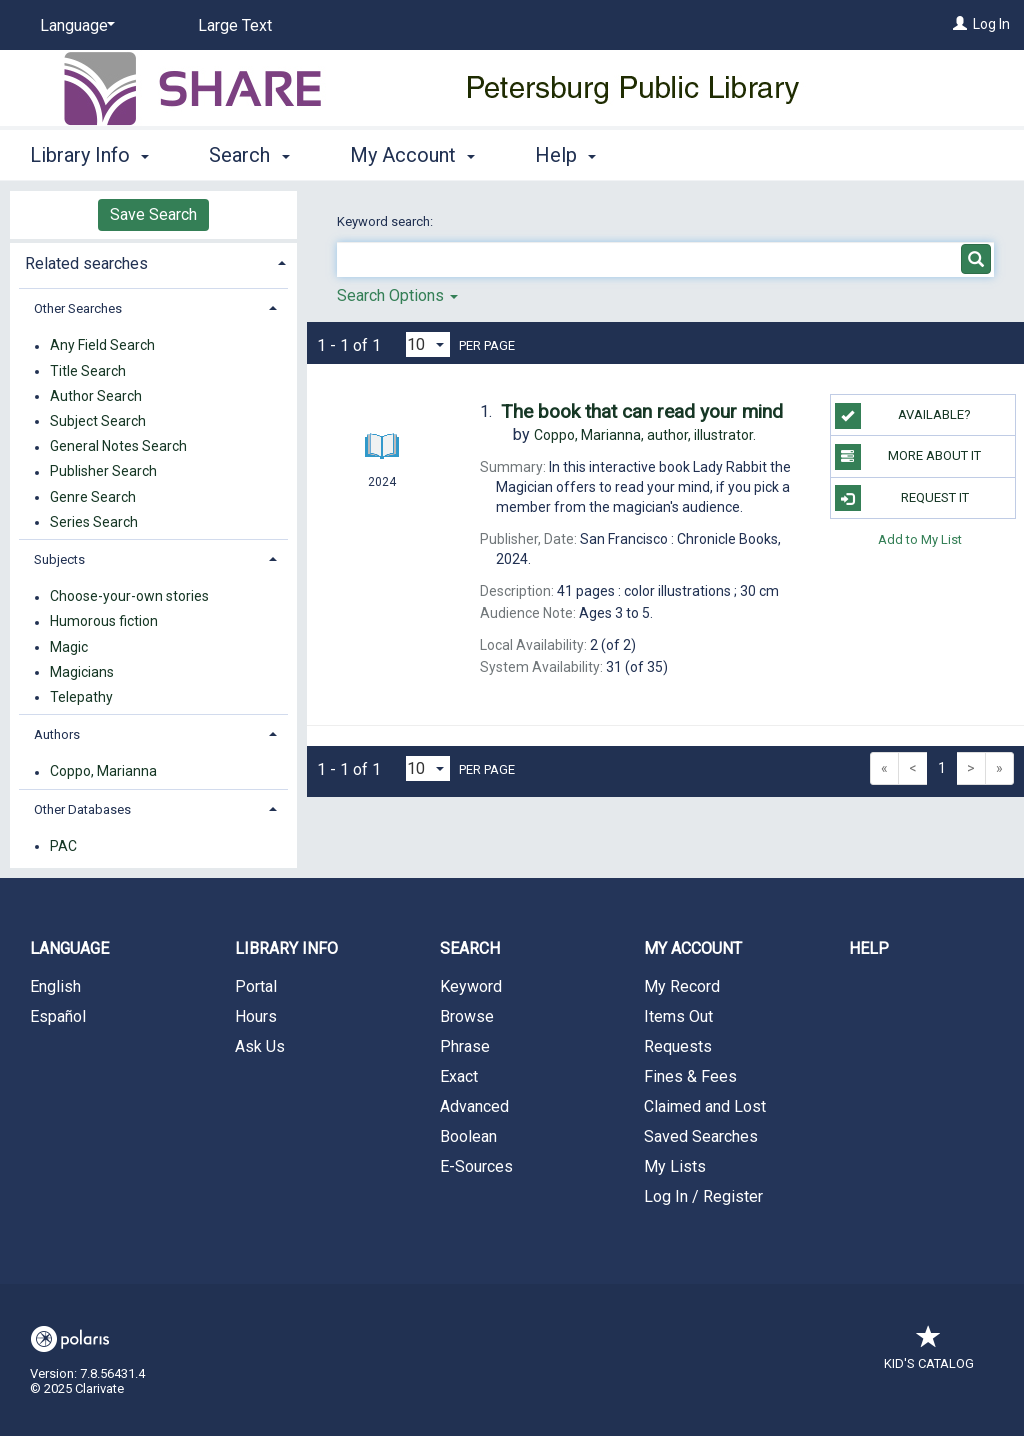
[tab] (153, 261)
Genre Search (93, 497)
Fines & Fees (690, 1076)
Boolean (468, 1136)
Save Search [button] (153, 214)
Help (869, 948)
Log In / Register (703, 1196)
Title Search (88, 371)
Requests (678, 1046)
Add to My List (920, 539)
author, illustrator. (645, 435)
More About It (908, 457)
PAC (63, 846)
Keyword (471, 986)
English (55, 986)
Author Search (96, 396)
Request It (902, 498)
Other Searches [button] (78, 308)
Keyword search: (386, 221)
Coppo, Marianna (103, 772)
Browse (467, 1016)
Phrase (465, 1046)
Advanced (474, 1106)
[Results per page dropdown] (428, 344)
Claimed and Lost (705, 1106)
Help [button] (565, 155)
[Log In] (960, 24)
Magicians (82, 672)
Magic (69, 647)
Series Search (94, 522)
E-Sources (476, 1166)
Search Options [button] (397, 295)
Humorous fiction (104, 622)
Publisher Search (103, 472)
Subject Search (98, 421)
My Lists (675, 1166)
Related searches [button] (86, 263)
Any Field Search (102, 346)
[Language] (74, 26)
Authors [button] (57, 734)
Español (58, 1016)
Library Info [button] (89, 155)
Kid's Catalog (929, 1353)
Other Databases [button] (82, 809)
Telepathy (81, 697)
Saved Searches (701, 1136)
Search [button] (249, 155)
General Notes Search (118, 447)
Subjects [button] (59, 559)
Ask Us (260, 1046)
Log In (991, 24)
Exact (459, 1076)
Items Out (678, 1016)
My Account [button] (412, 155)
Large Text (235, 25)
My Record (682, 986)
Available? (903, 416)
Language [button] (69, 948)
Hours (256, 1016)
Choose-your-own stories (129, 597)
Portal (256, 986)
